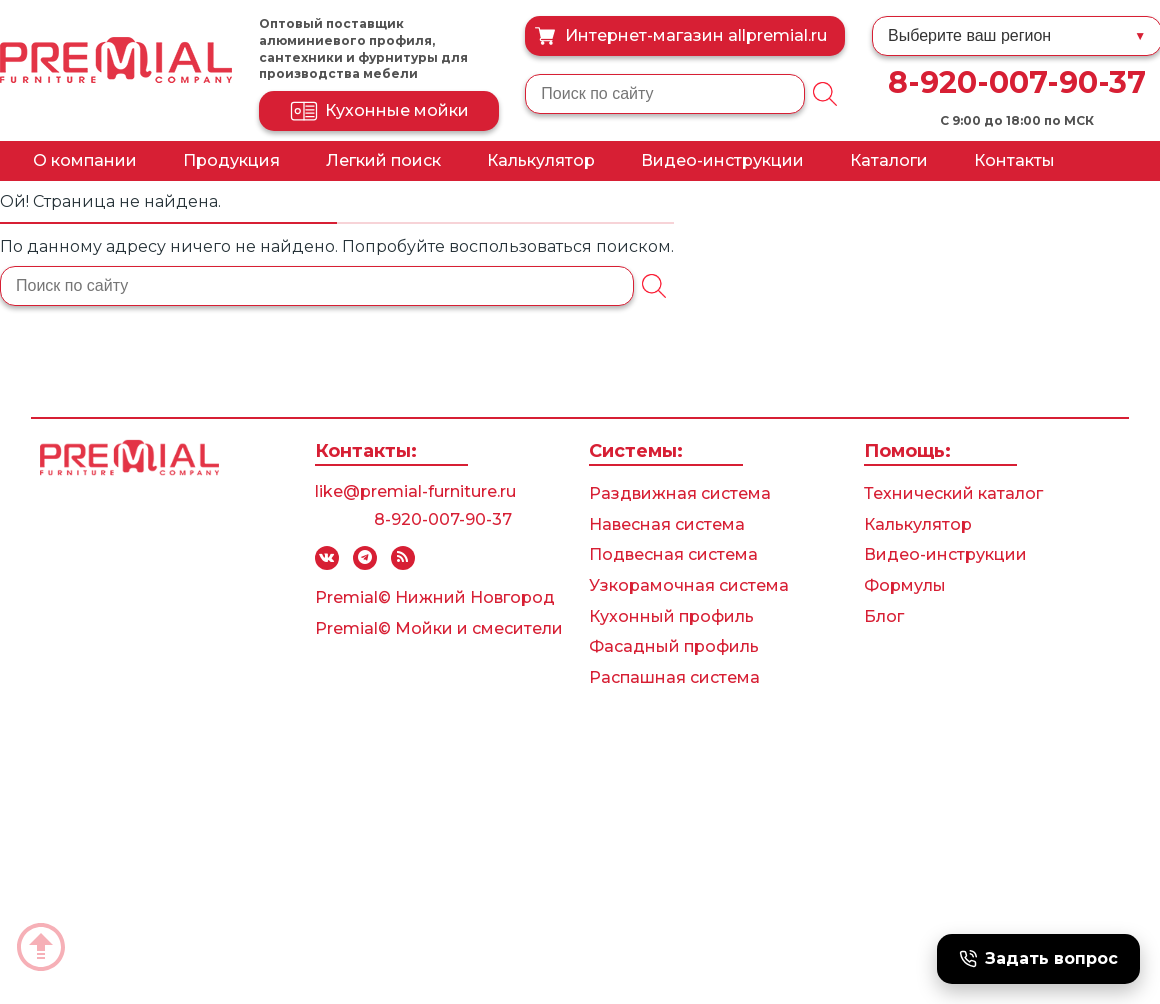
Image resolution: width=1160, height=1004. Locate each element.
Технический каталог (953, 493)
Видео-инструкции (722, 160)
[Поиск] (825, 94)
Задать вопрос (1038, 958)
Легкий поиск (383, 160)
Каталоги (889, 160)
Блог (884, 616)
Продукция (231, 160)
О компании (85, 160)
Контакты (1014, 160)
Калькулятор (541, 160)
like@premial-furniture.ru (415, 491)
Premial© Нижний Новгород (435, 597)
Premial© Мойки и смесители (439, 628)
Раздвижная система (680, 493)
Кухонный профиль (671, 616)
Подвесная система (673, 554)
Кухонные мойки (379, 111)
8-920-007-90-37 (1017, 82)
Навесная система (667, 524)
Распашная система (674, 677)
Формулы (905, 585)
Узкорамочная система (689, 585)
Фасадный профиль (674, 646)
